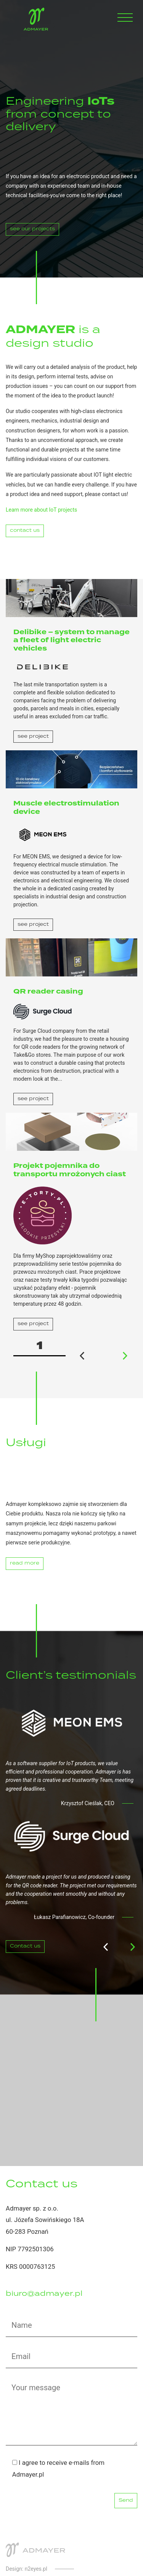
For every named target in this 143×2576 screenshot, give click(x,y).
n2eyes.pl (36, 2569)
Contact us (25, 1946)
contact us (25, 530)
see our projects (32, 229)
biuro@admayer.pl (44, 2294)
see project (33, 736)
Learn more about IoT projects (41, 510)
